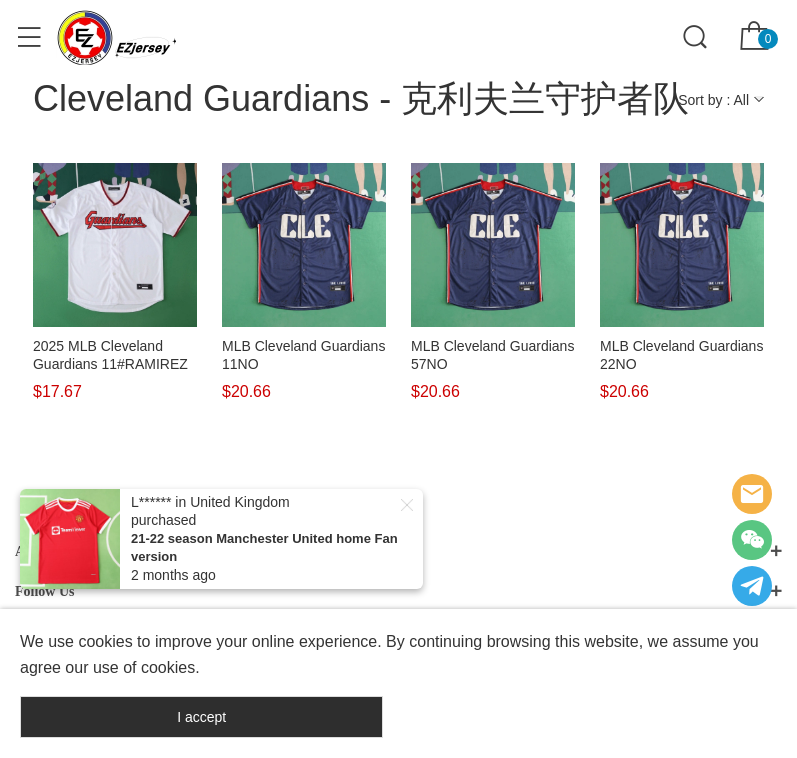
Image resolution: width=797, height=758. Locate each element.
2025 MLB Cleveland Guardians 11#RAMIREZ (110, 355)
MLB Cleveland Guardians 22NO (681, 355)
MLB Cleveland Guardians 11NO (303, 355)
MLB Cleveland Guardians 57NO (492, 355)
